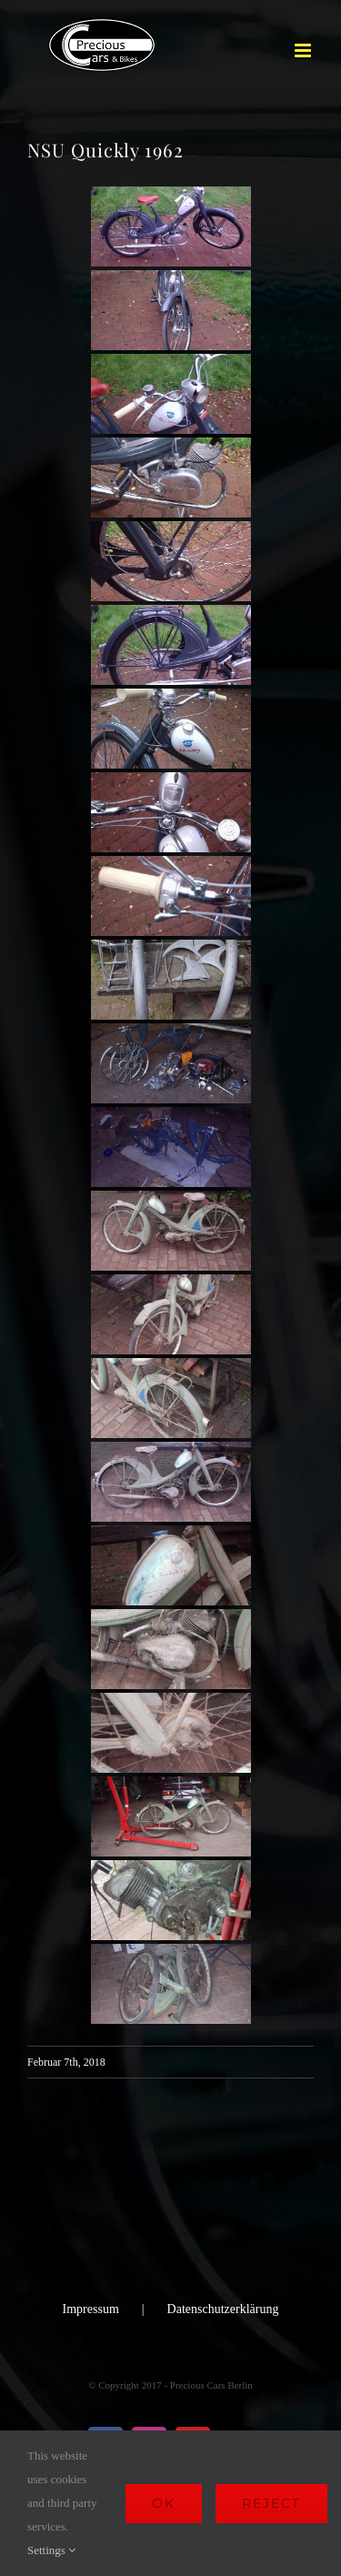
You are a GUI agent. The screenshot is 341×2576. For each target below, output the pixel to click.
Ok (164, 2503)
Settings (51, 2550)
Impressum (91, 2309)
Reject (271, 2503)
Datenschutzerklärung (223, 2309)
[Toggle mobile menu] (304, 50)
